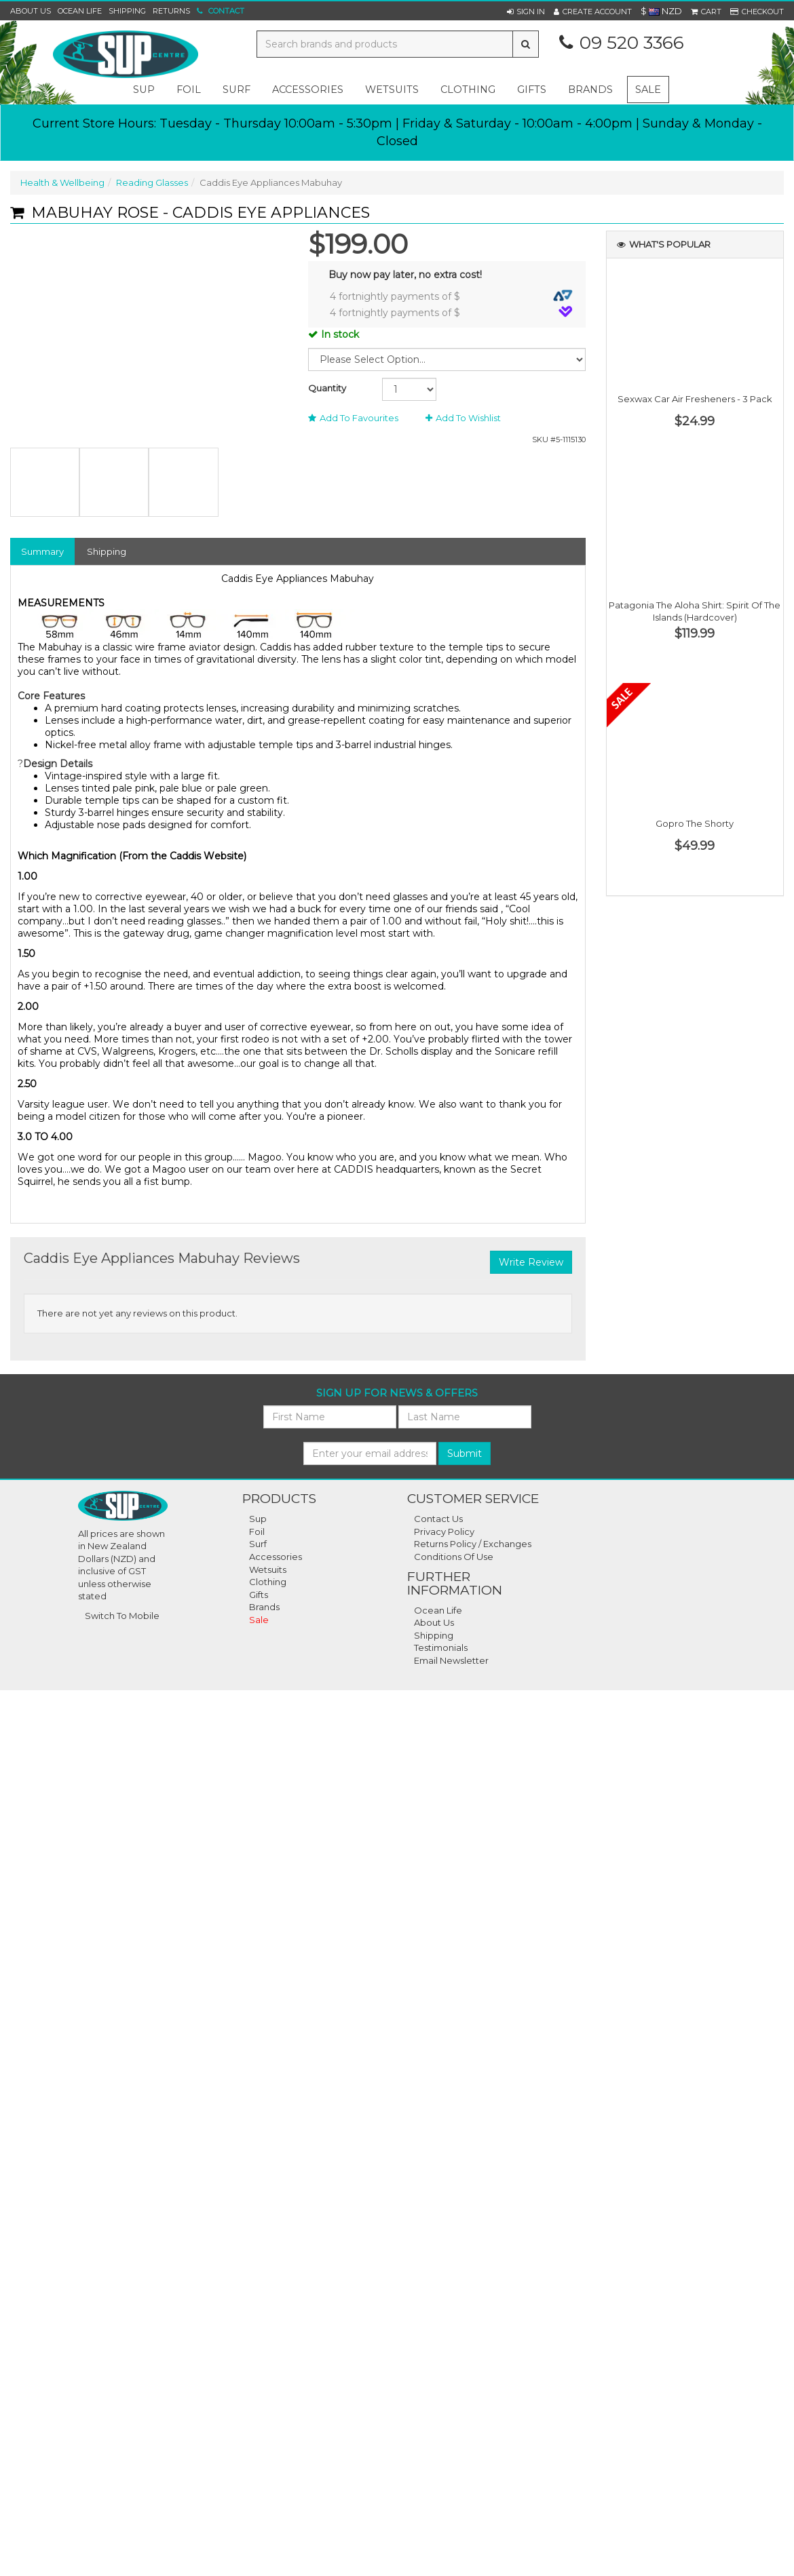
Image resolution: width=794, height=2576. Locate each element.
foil (188, 89)
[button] (526, 11)
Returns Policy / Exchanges (472, 1543)
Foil (257, 1531)
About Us (30, 11)
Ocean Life (80, 11)
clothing (467, 89)
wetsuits (392, 89)
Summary (42, 551)
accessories (307, 89)
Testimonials (441, 1647)
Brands (590, 89)
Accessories (275, 1556)
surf (236, 89)
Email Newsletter (451, 1660)
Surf (258, 1543)
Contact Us (438, 1518)
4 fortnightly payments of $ (451, 296)
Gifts (258, 1594)
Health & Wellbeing (62, 182)
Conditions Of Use (453, 1556)
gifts (531, 89)
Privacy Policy (444, 1531)
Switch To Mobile (122, 1615)
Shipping (127, 11)
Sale (648, 89)
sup (144, 89)
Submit (464, 1453)
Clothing (267, 1581)
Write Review (531, 1262)
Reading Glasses (152, 182)
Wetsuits (267, 1569)
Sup (258, 1518)
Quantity (327, 388)
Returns (171, 11)
